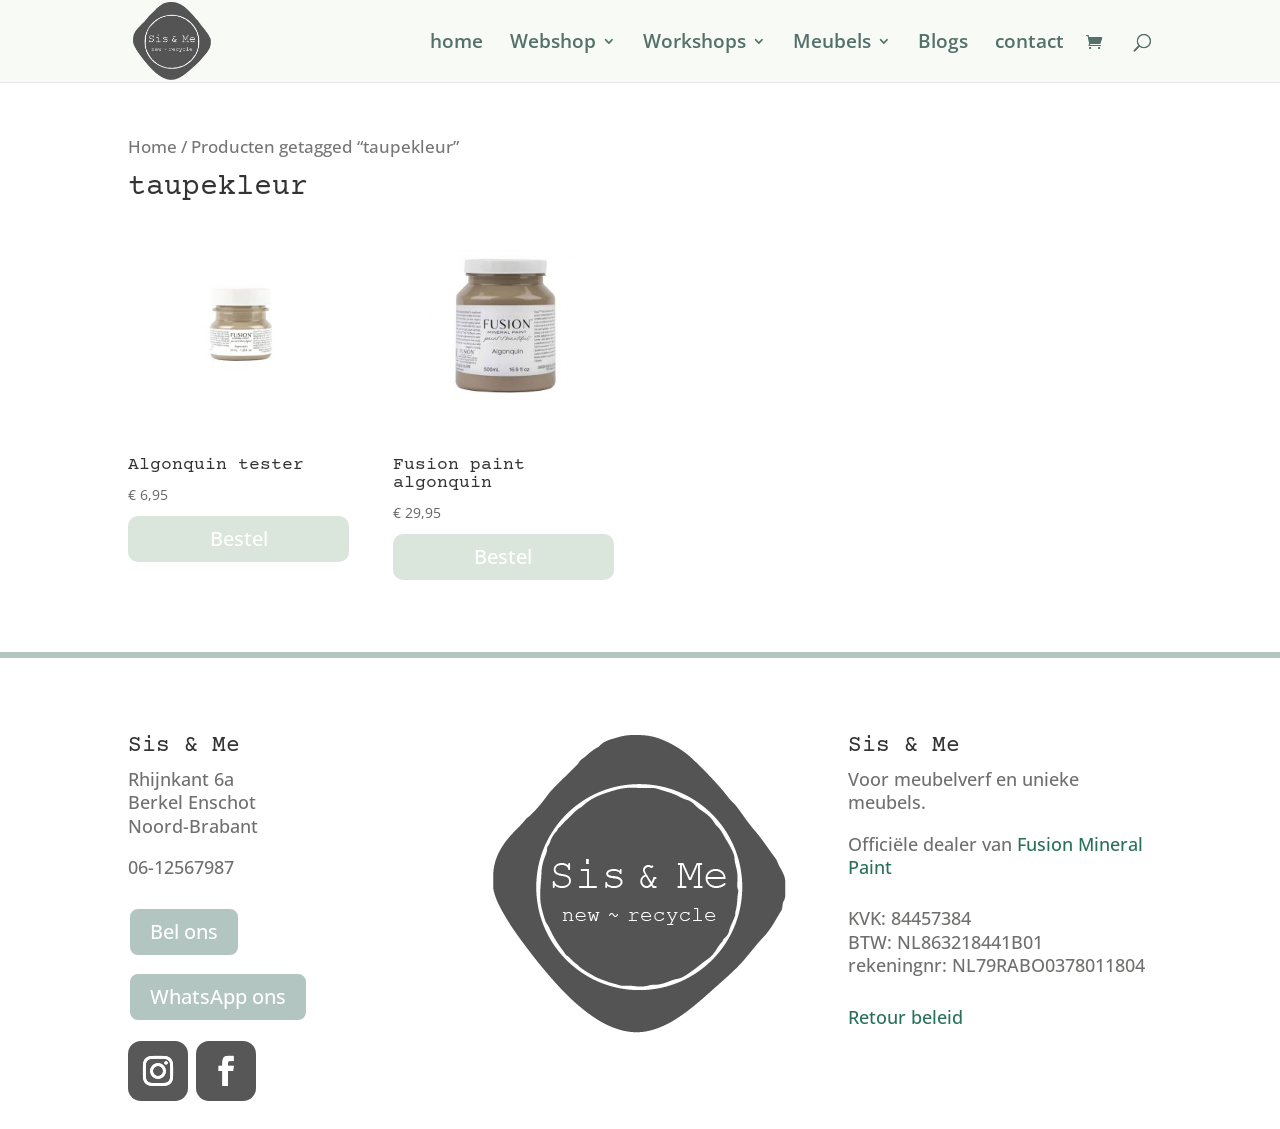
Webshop (553, 44)
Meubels (832, 44)
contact (1029, 44)
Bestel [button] (239, 538)
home (456, 44)
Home (152, 146)
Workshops (694, 44)
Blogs (943, 44)
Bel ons (184, 931)
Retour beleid (905, 1017)
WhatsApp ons (218, 996)
